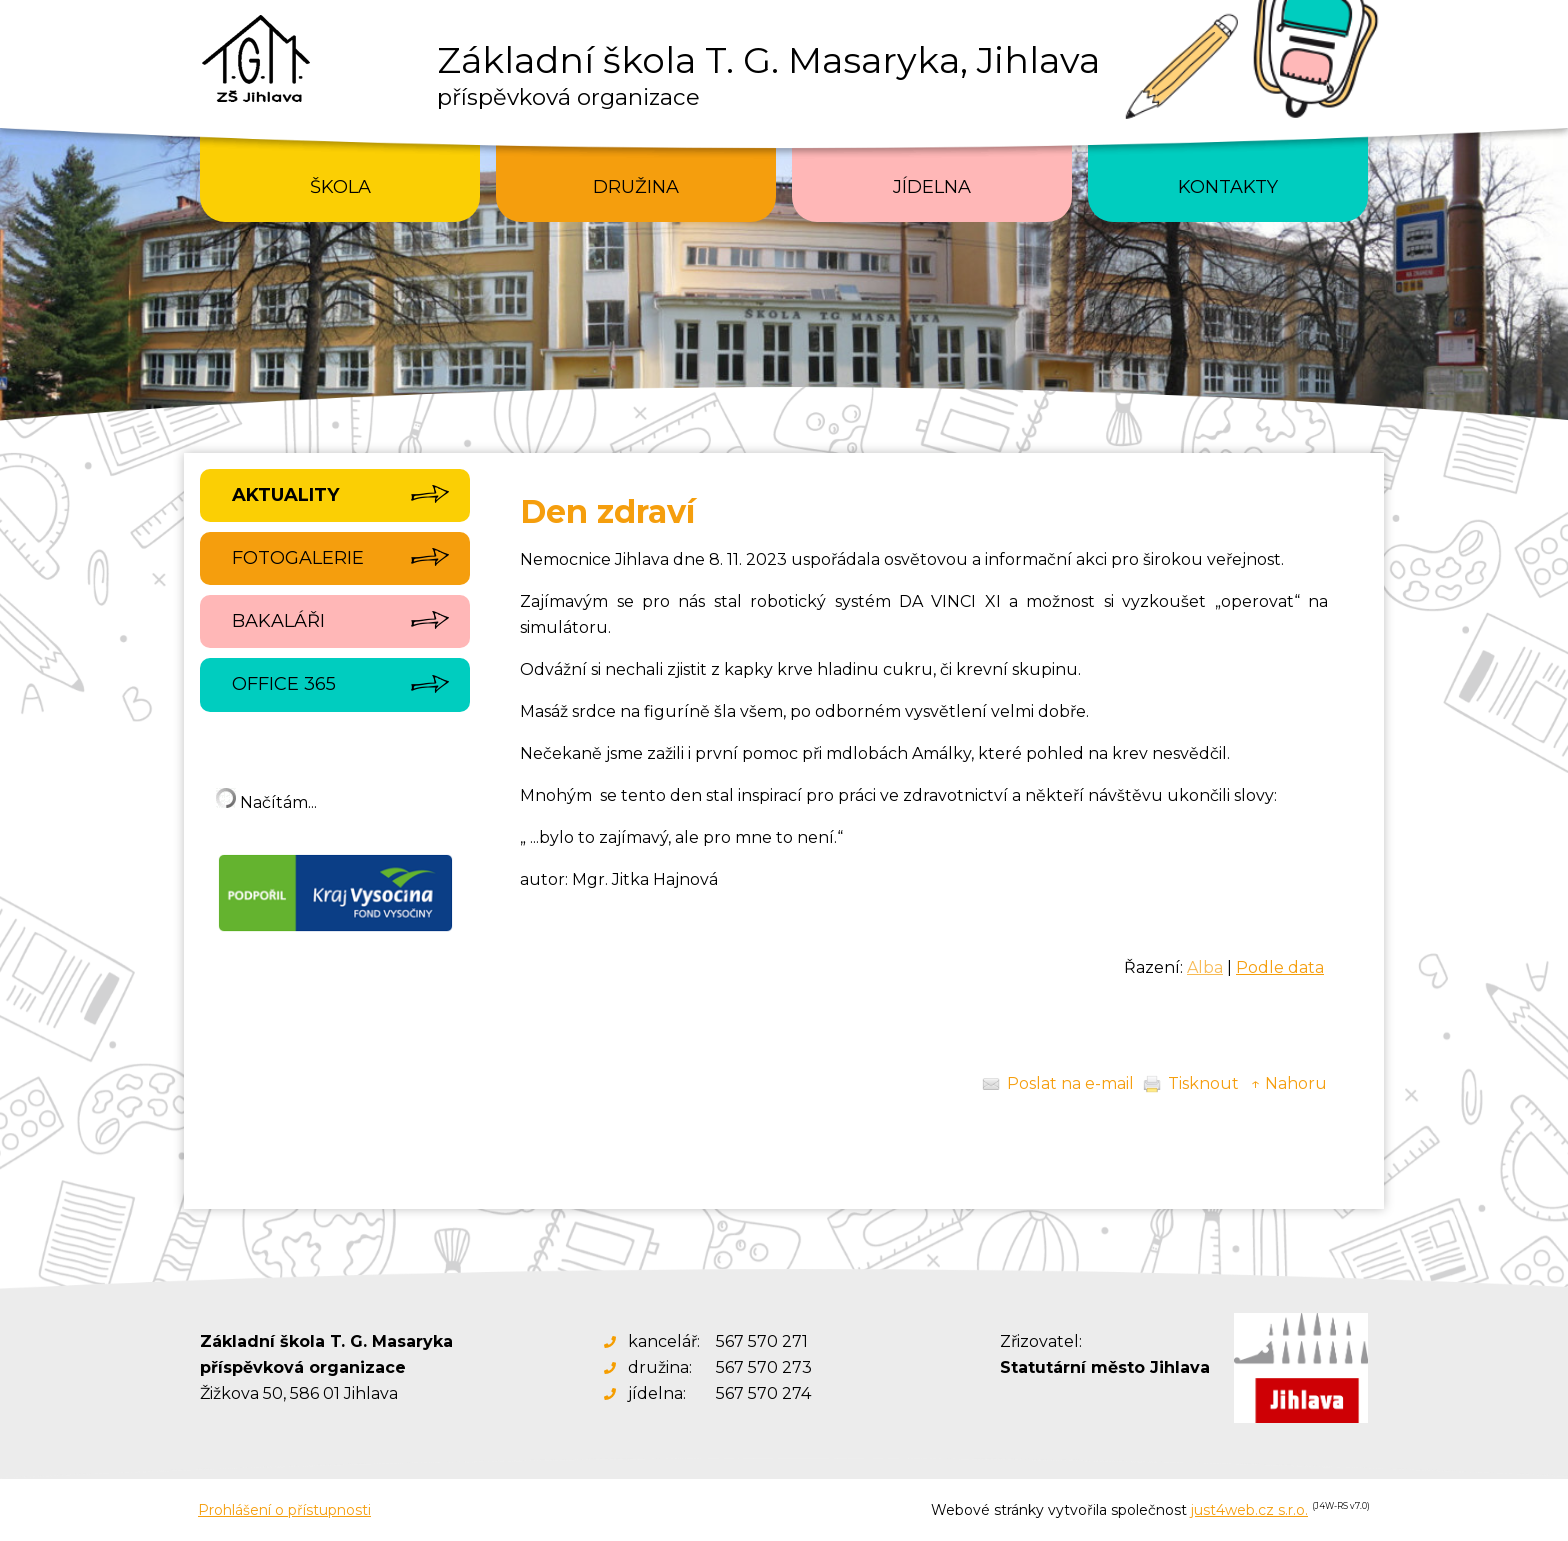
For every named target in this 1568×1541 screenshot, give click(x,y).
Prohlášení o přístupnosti (284, 1510)
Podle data (1280, 967)
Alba (1205, 967)
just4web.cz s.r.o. (1249, 1510)
